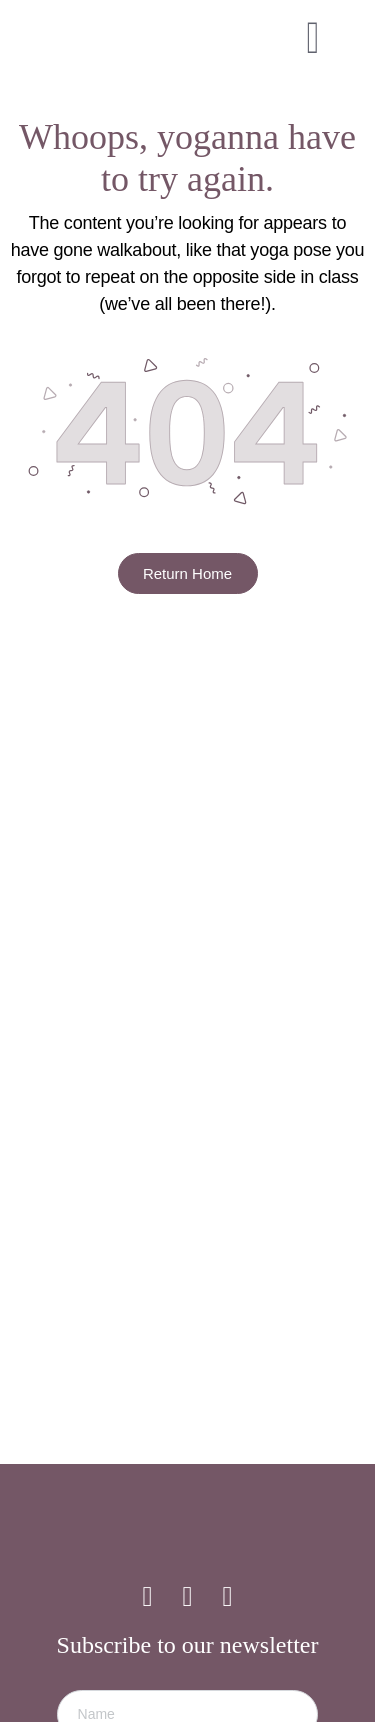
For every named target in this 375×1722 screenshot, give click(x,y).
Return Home (187, 573)
